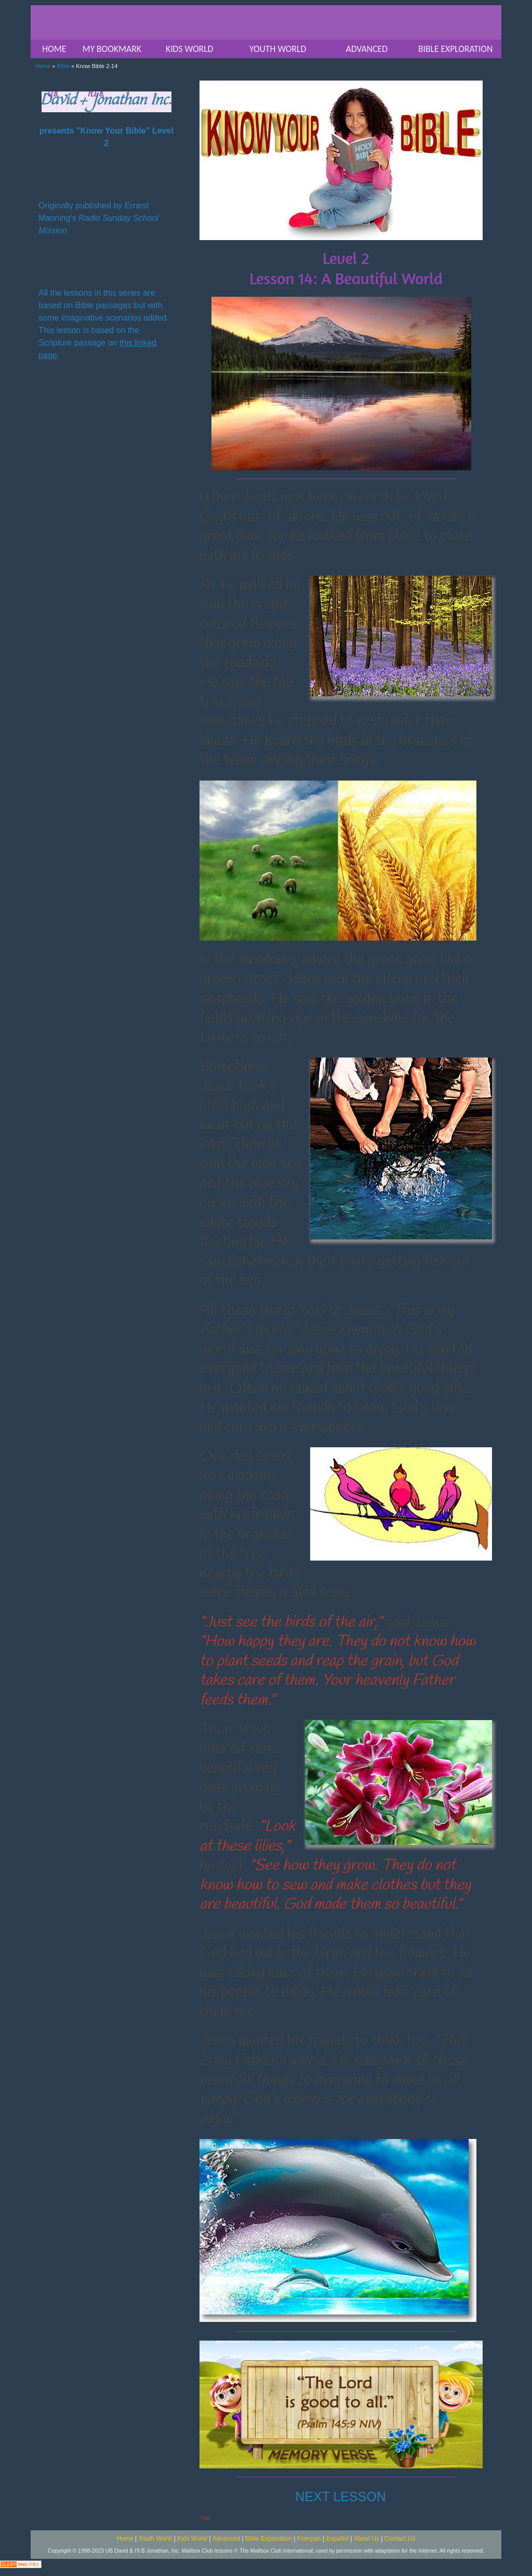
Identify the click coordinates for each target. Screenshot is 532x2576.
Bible (63, 66)
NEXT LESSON (340, 2496)
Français (309, 2538)
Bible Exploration (268, 2538)
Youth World (155, 2538)
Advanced (226, 2538)
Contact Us (399, 2538)
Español (337, 2538)
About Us (366, 2538)
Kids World (192, 2538)
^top (205, 2518)
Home (42, 66)
